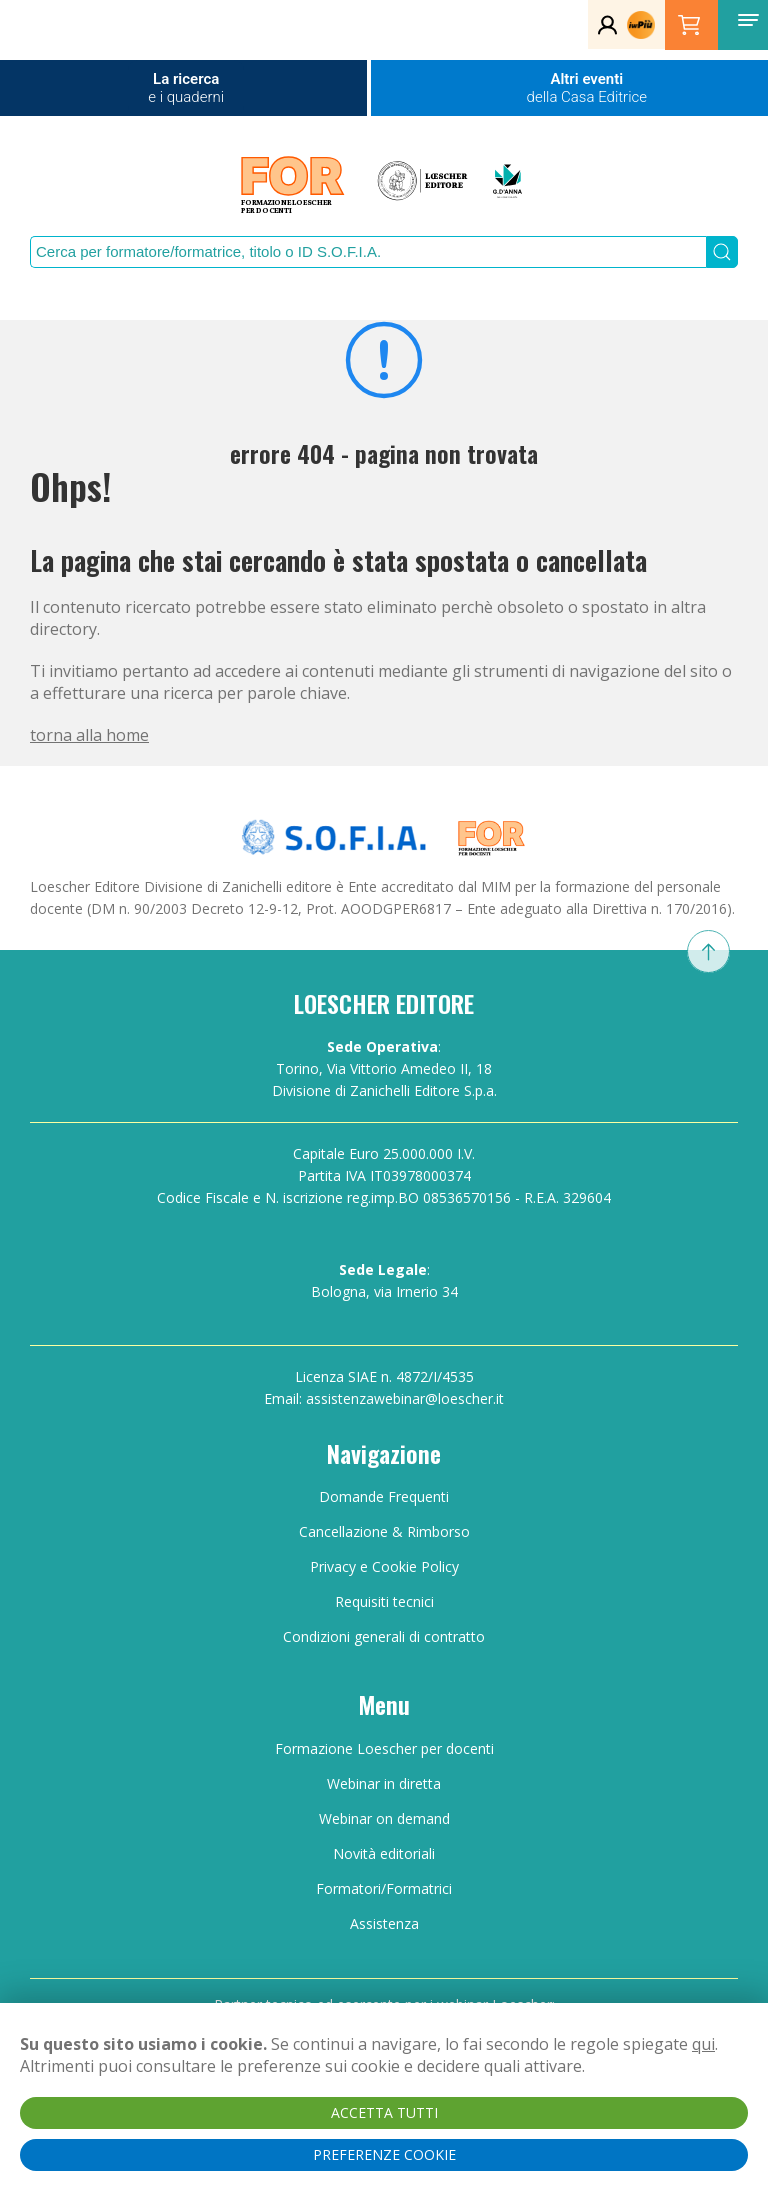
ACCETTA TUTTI (384, 2112)
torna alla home (89, 735)
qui (703, 2044)
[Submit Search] (722, 252)
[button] (748, 20)
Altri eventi (587, 88)
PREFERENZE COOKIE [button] (384, 2154)
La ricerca (186, 88)
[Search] (368, 252)
